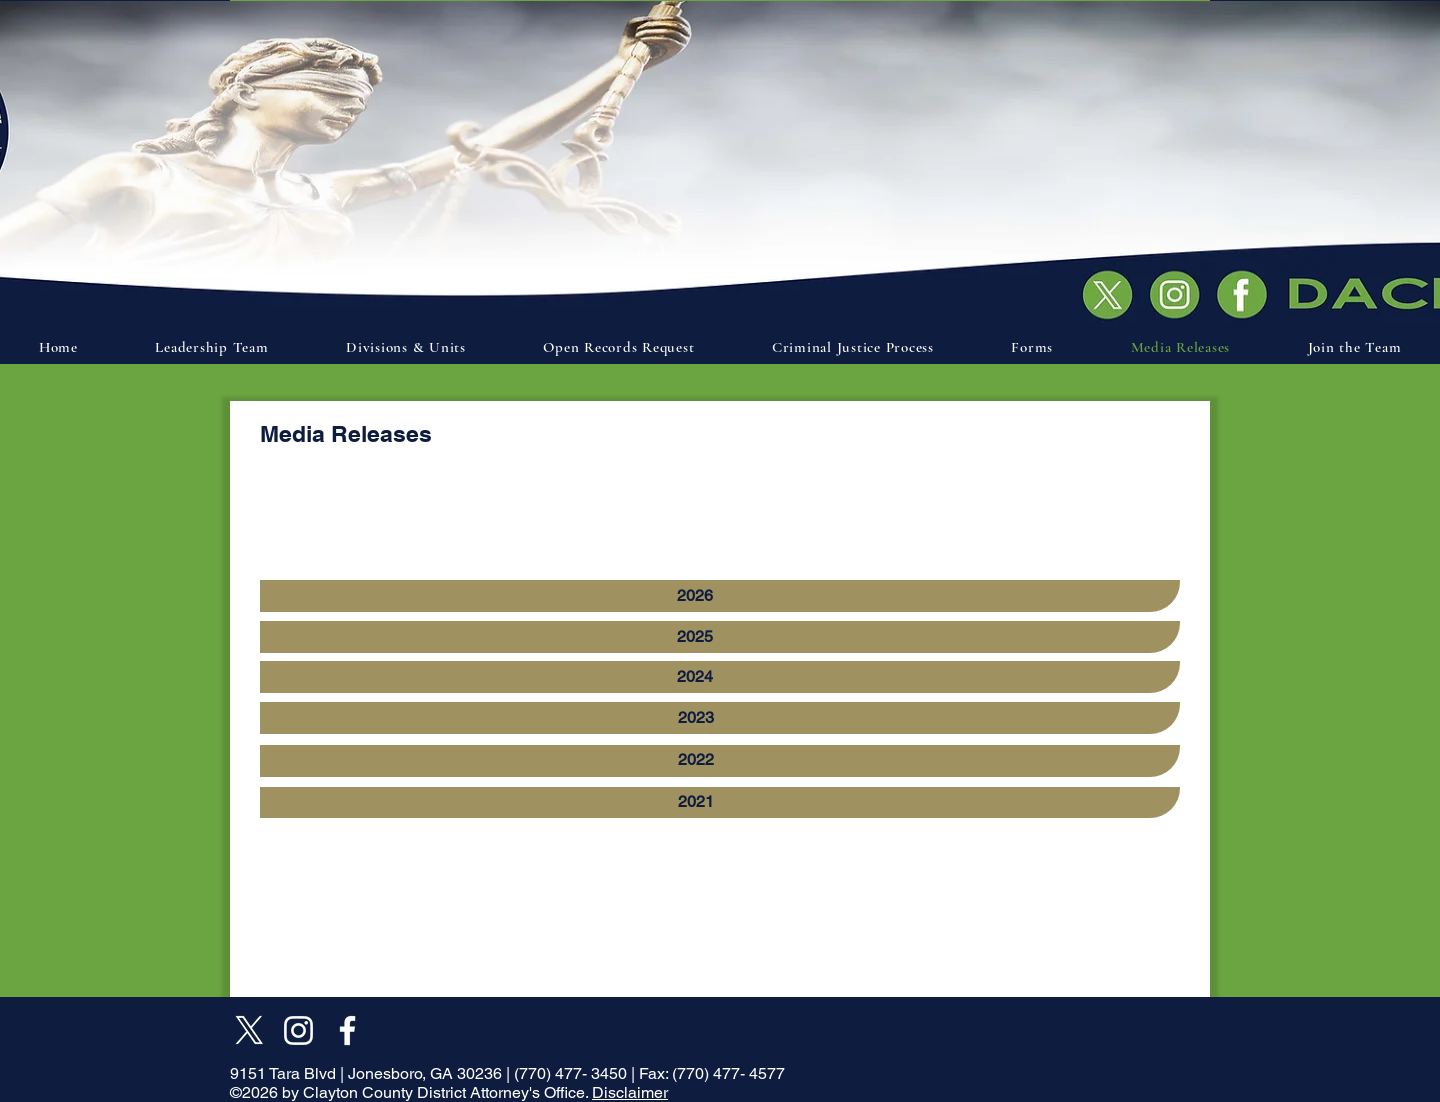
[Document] (1247, 293)
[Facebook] (347, 1030)
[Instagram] (298, 1030)
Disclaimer (630, 1092)
